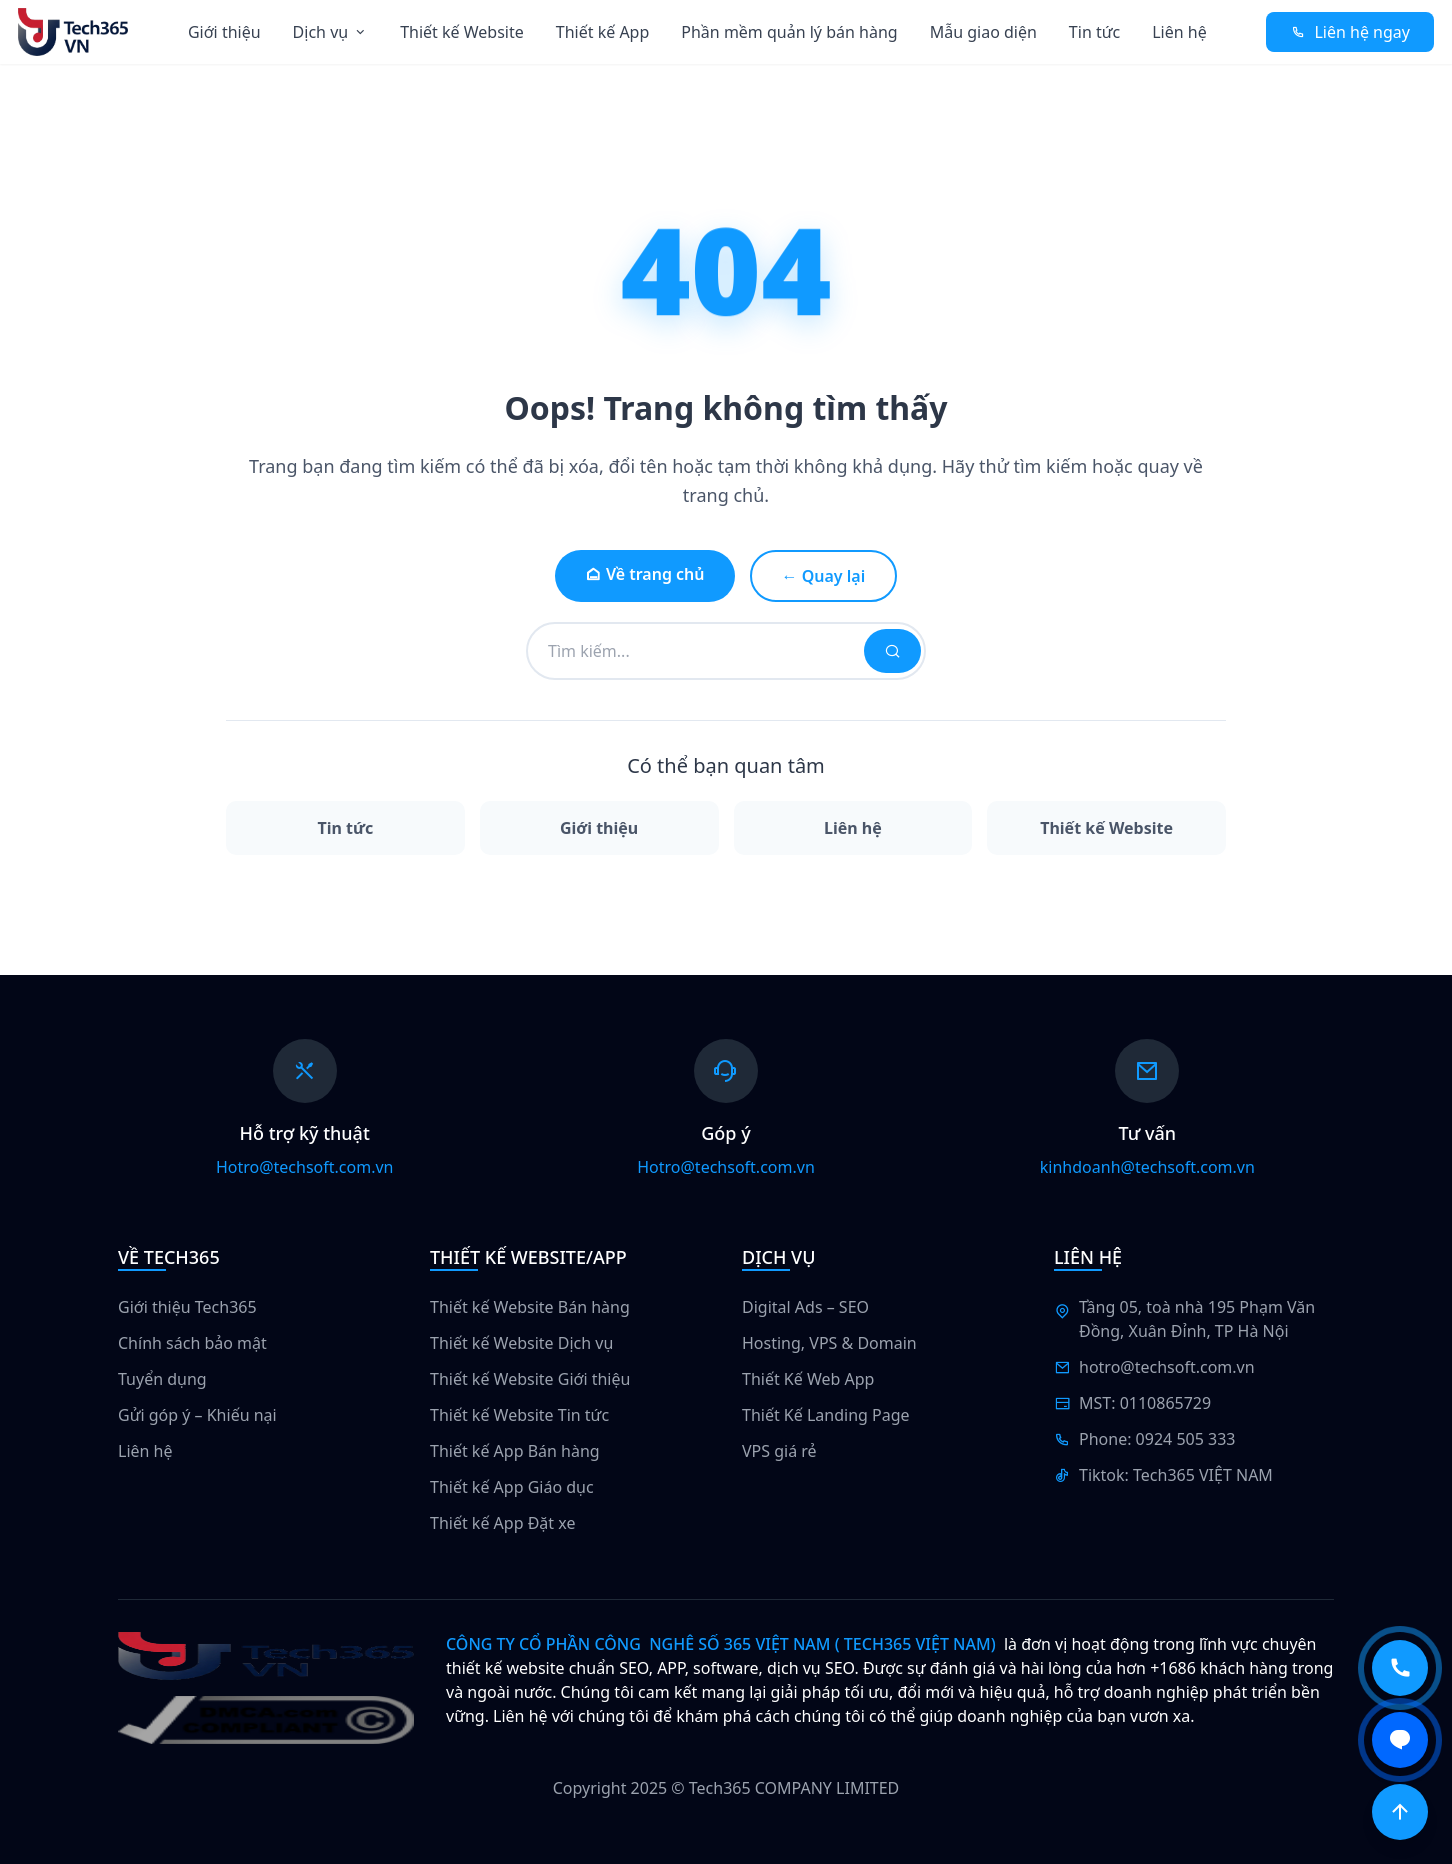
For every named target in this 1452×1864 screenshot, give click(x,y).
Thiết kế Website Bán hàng (530, 1307)
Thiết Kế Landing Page (826, 1415)
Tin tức (1094, 32)
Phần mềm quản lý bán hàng (789, 32)
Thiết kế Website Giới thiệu (530, 1379)
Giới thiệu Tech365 (187, 1307)
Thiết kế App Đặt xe (502, 1523)
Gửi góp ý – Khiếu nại (197, 1415)
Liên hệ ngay (1350, 32)
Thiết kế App (603, 32)
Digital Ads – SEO (805, 1307)
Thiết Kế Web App (808, 1379)
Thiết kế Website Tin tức (519, 1415)
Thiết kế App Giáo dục (512, 1487)
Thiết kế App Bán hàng (515, 1451)
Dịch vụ (331, 32)
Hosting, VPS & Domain (829, 1343)
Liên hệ (1179, 32)
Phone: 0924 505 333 (1157, 1439)
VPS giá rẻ (779, 1451)
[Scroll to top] (1400, 1812)
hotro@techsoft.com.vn (1167, 1367)
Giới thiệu (224, 32)
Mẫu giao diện (983, 32)
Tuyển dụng (162, 1379)
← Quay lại (824, 576)
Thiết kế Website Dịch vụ (521, 1343)
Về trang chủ (645, 574)
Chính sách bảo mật (192, 1343)
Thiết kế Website (462, 32)
